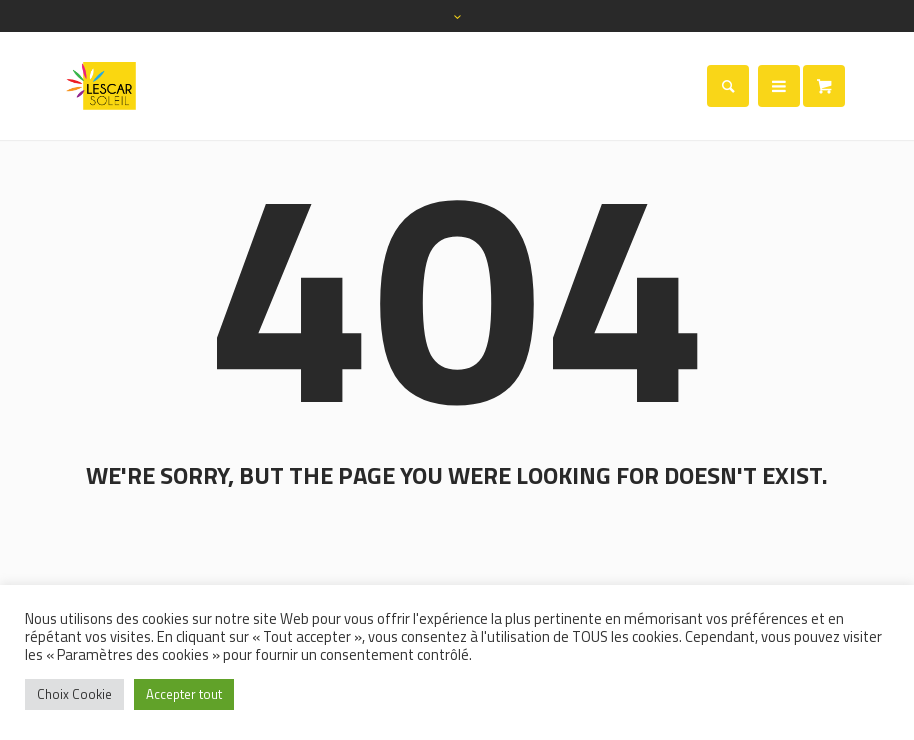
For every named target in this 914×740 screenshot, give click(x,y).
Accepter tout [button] (184, 694)
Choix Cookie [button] (74, 694)
